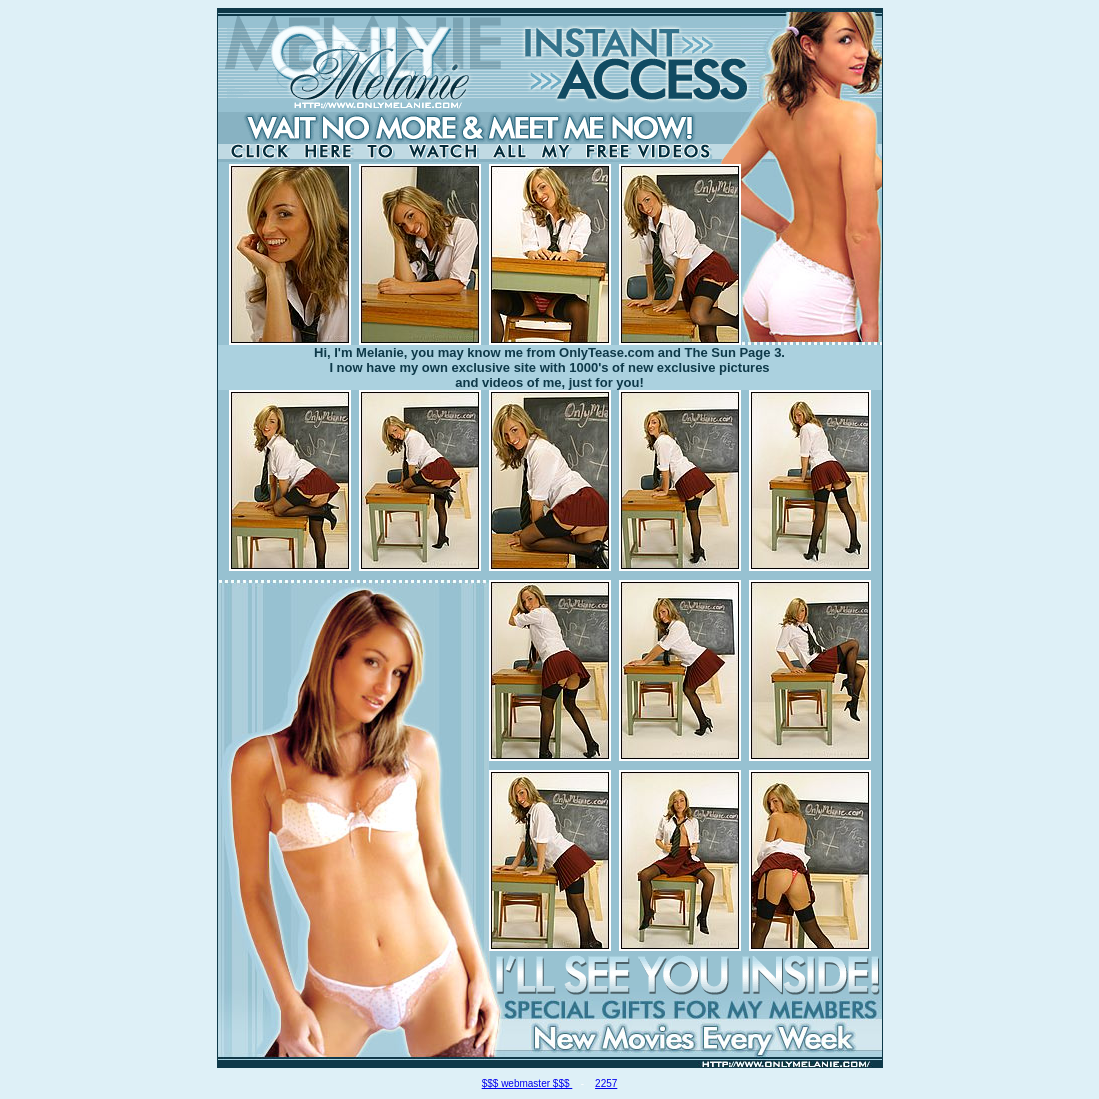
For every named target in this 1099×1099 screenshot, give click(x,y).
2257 (606, 1083)
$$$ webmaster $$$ (527, 1083)
